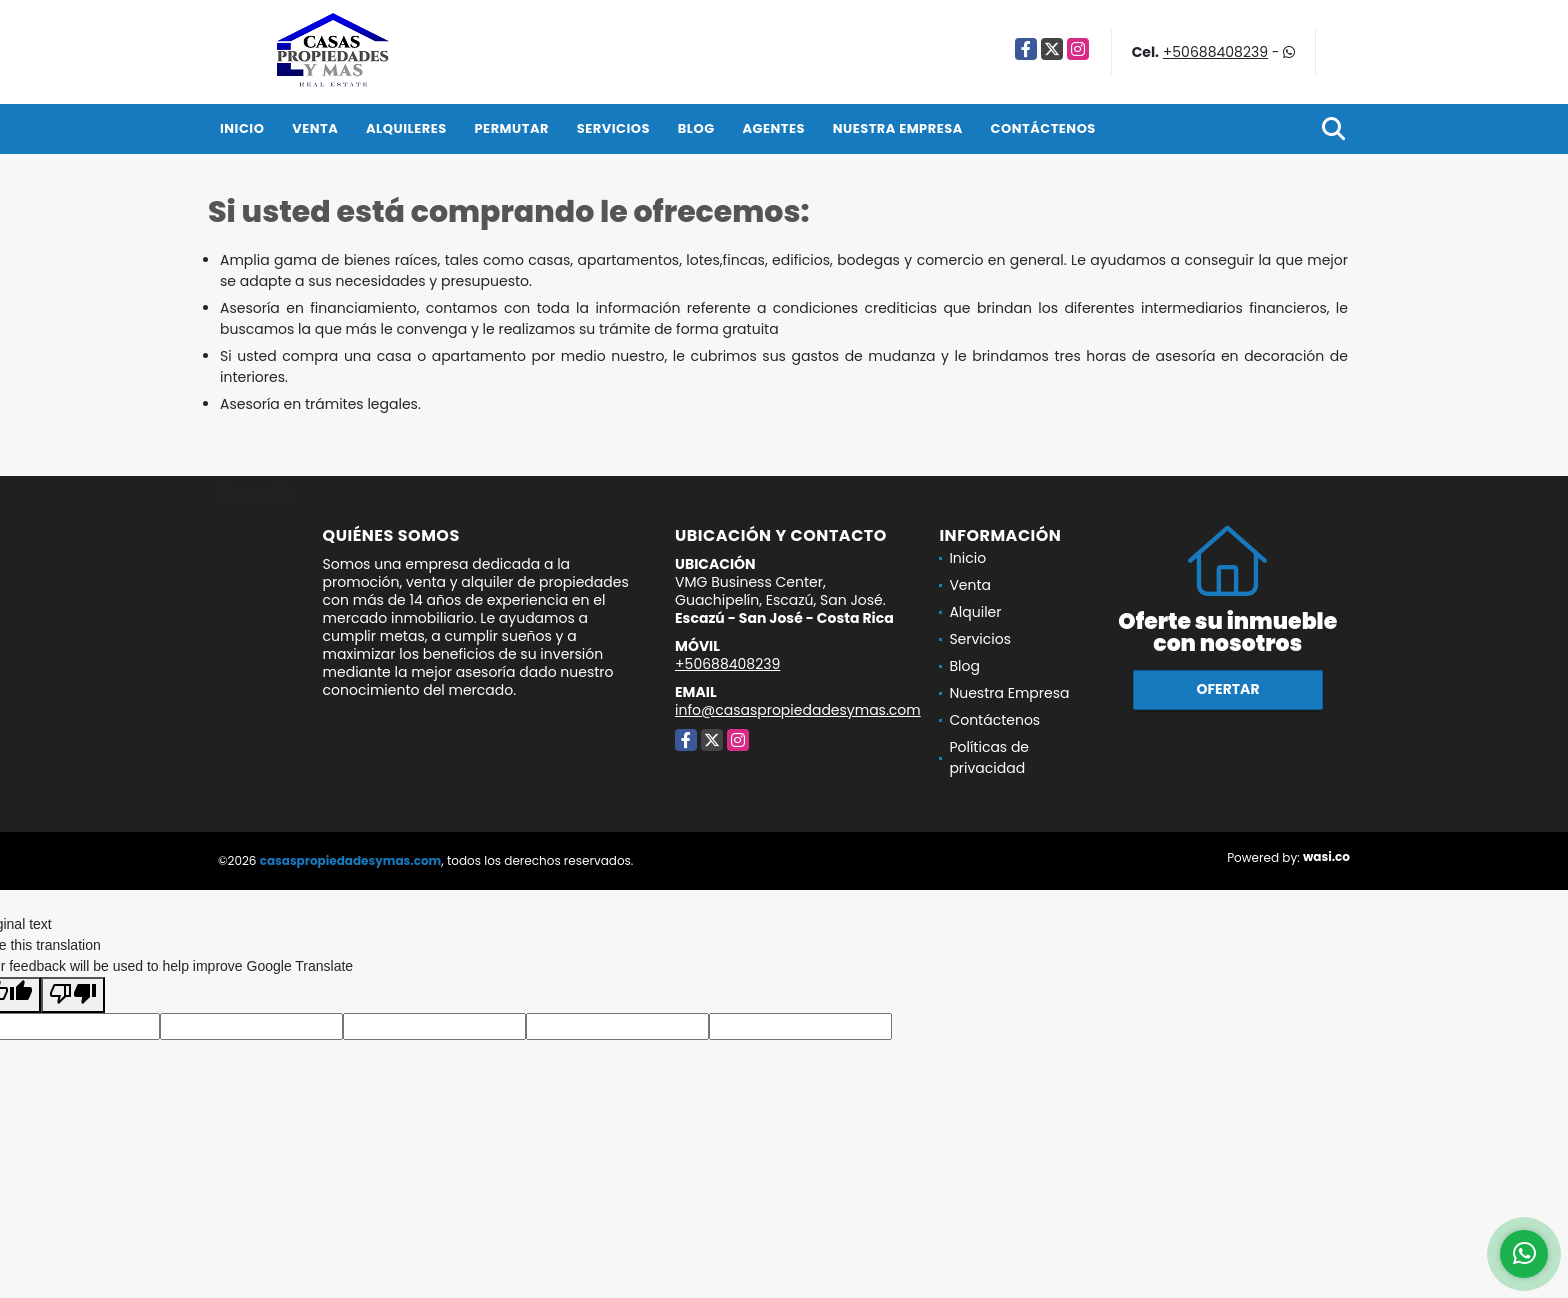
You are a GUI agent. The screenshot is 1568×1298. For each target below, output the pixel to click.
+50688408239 (1215, 52)
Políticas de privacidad (989, 757)
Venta (315, 128)
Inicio (242, 128)
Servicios (613, 128)
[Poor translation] (73, 995)
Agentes (773, 128)
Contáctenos (1043, 128)
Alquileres (406, 128)
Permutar (512, 128)
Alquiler (975, 612)
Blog (696, 128)
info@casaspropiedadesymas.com (798, 710)
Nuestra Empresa (898, 128)
